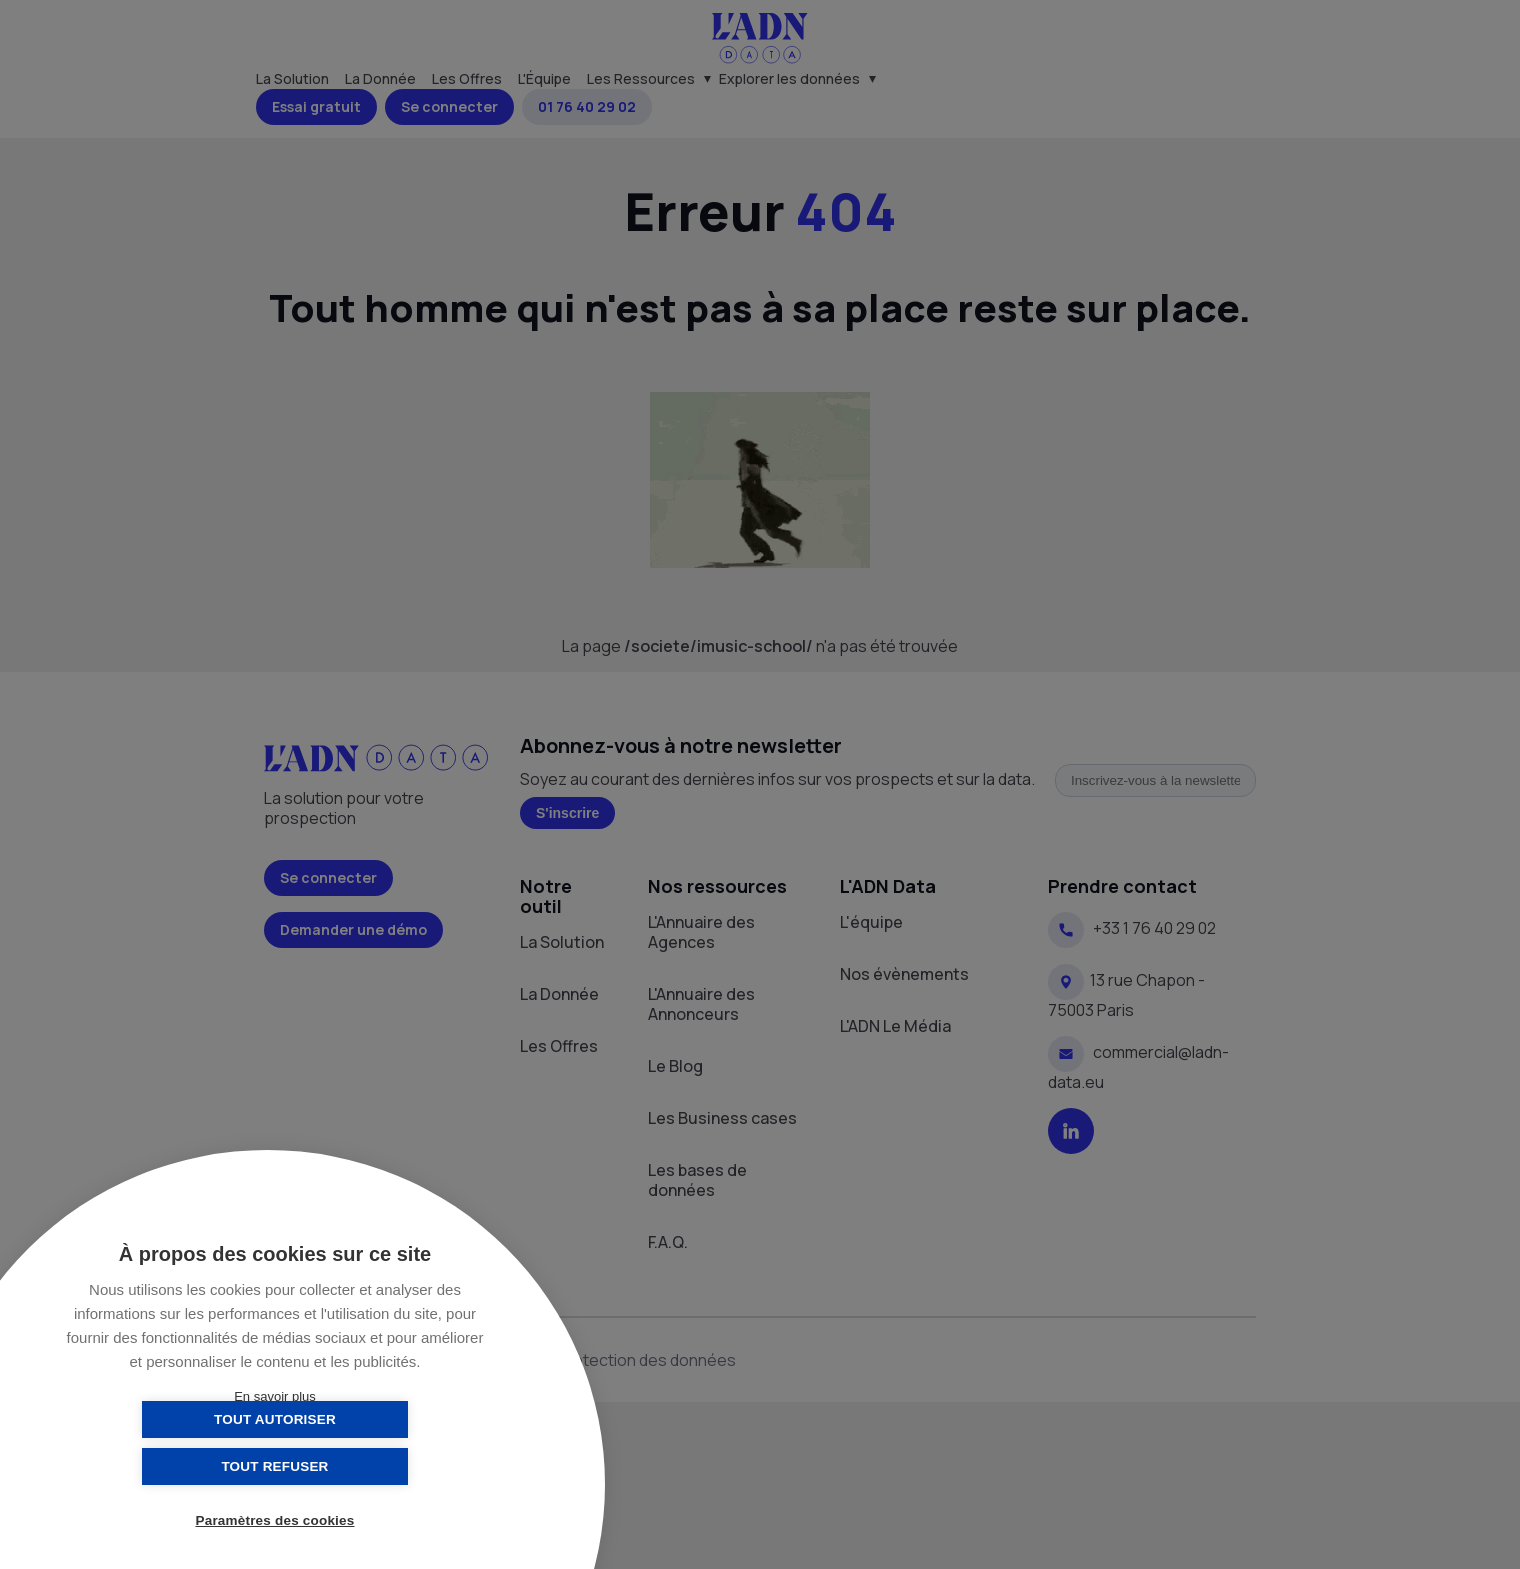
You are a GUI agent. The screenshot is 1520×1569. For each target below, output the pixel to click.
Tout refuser (374, 1466)
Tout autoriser (175, 1466)
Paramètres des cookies (275, 1521)
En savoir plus (275, 1396)
